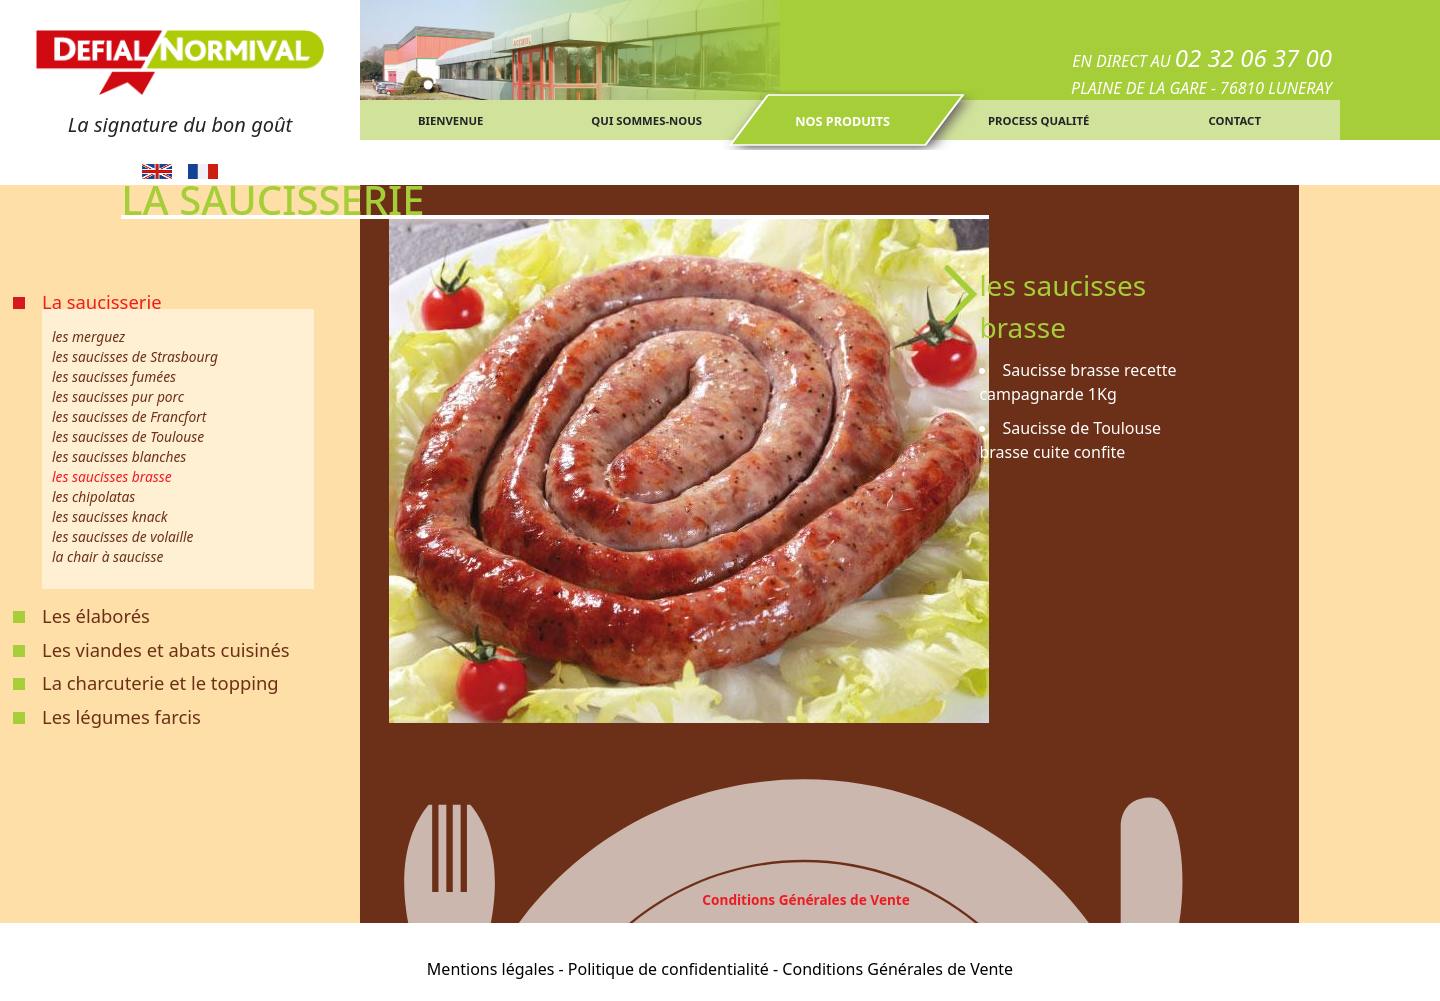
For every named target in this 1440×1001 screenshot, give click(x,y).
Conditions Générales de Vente (806, 899)
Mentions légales (491, 969)
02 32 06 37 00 (1253, 57)
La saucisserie (102, 301)
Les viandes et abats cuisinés (166, 649)
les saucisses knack (110, 516)
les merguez (88, 336)
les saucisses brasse (112, 476)
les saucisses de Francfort (129, 416)
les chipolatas (93, 496)
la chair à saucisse (107, 556)
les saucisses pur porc (118, 396)
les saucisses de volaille (122, 536)
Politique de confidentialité (668, 969)
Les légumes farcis (121, 716)
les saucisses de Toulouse (128, 436)
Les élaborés (96, 615)
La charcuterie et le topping (160, 682)
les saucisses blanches (119, 456)
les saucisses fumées (114, 376)
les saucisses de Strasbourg (135, 356)
